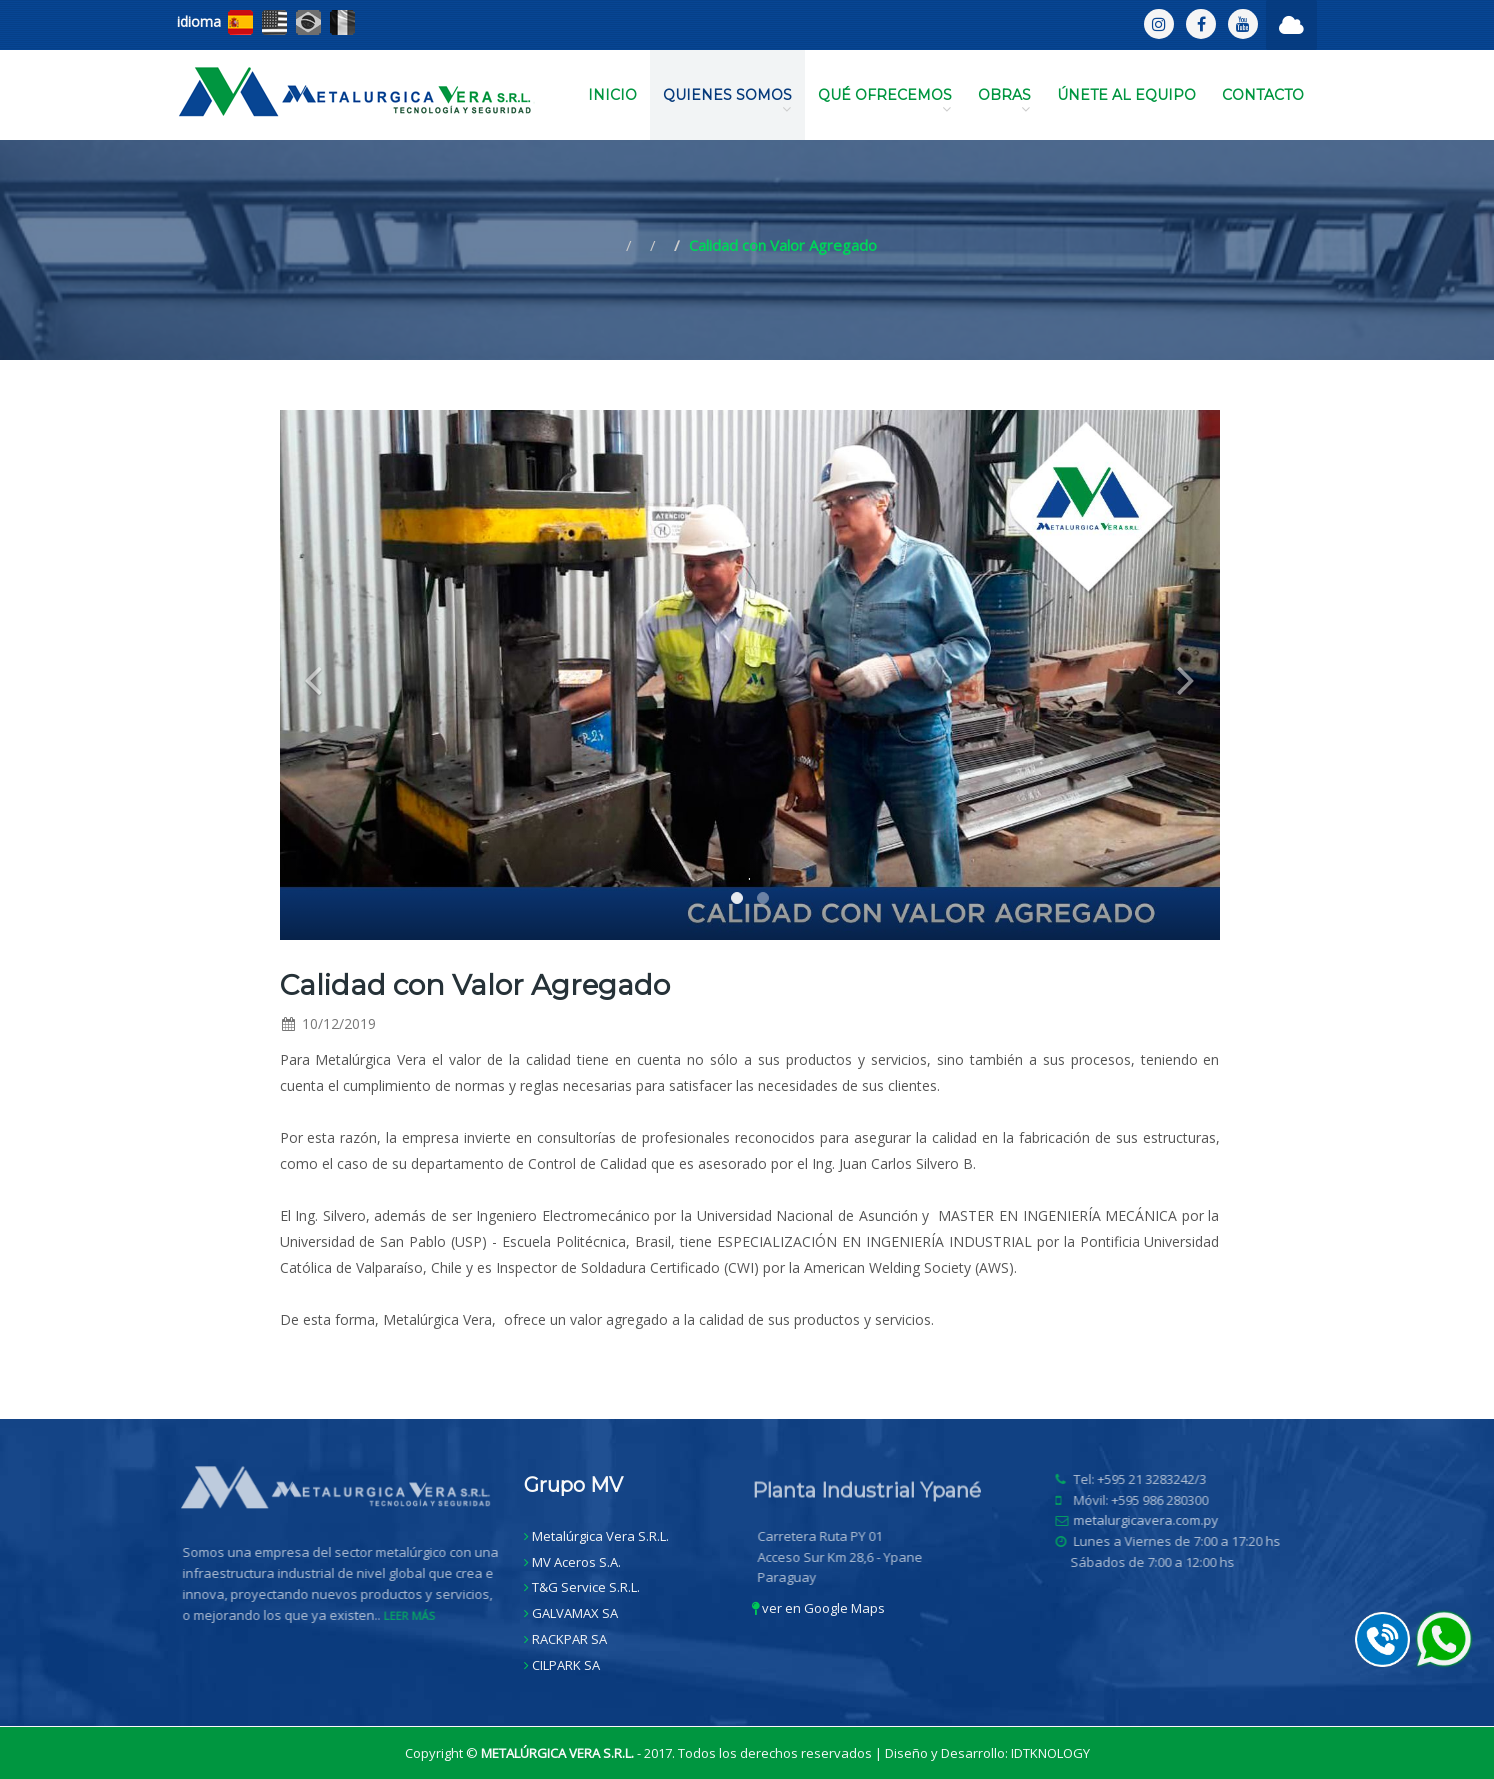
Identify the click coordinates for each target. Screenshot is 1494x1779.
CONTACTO (1263, 95)
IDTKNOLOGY (1050, 1753)
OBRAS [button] (1004, 101)
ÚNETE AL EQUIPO (1126, 95)
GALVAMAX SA (575, 1613)
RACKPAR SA (569, 1639)
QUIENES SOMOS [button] (727, 101)
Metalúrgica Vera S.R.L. (600, 1536)
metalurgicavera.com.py (1150, 1520)
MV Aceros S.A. (576, 1562)
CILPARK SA (566, 1665)
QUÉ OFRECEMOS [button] (885, 101)
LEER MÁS (413, 1615)
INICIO (612, 95)
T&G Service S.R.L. (586, 1587)
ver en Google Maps (818, 1608)
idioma (199, 21)
